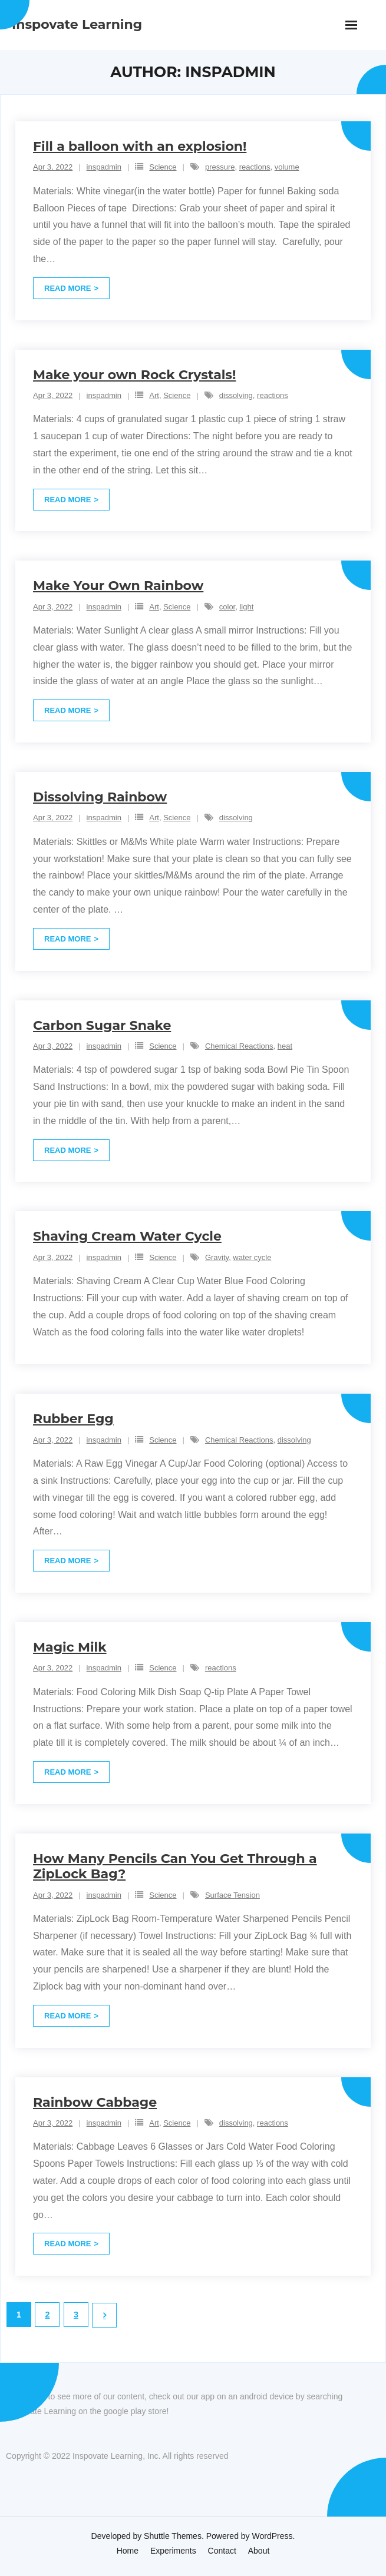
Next (104, 2315)
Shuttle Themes (173, 2536)
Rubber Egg (73, 1419)
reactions (254, 167)
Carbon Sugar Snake (102, 1025)
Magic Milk (70, 1647)
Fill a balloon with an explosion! (139, 146)
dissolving (236, 395)
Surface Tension (232, 1895)
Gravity (217, 1257)
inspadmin (104, 167)
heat (285, 1046)
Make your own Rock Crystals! (134, 375)
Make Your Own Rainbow (118, 586)
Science (162, 167)
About (259, 2550)
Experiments (173, 2550)
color (227, 606)
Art (154, 395)
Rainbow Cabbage (95, 2102)
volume (287, 167)
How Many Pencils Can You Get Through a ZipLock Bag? (175, 1866)
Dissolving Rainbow (100, 797)
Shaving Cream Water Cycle (127, 1236)
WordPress (272, 2536)
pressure (220, 167)
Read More (67, 288)
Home (127, 2550)
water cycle (252, 1257)
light (246, 606)
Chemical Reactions (239, 1046)
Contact (222, 2550)
